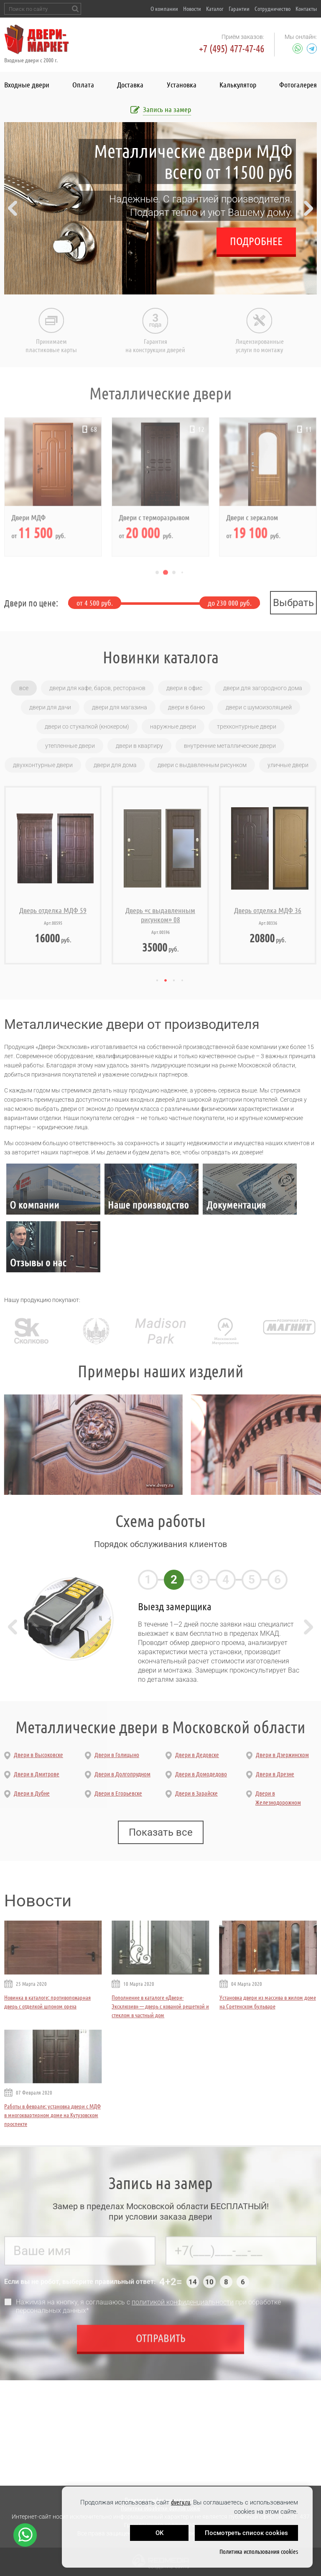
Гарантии (239, 8)
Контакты (306, 8)
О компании (164, 8)
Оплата (83, 84)
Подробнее (256, 241)
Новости (192, 8)
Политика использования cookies (258, 2551)
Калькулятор (237, 84)
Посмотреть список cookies (246, 2533)
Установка (181, 84)
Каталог (215, 8)
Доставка (130, 84)
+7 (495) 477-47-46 (231, 48)
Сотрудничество (272, 8)
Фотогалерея (298, 84)
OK (159, 2533)
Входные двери (26, 84)
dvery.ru (180, 2502)
